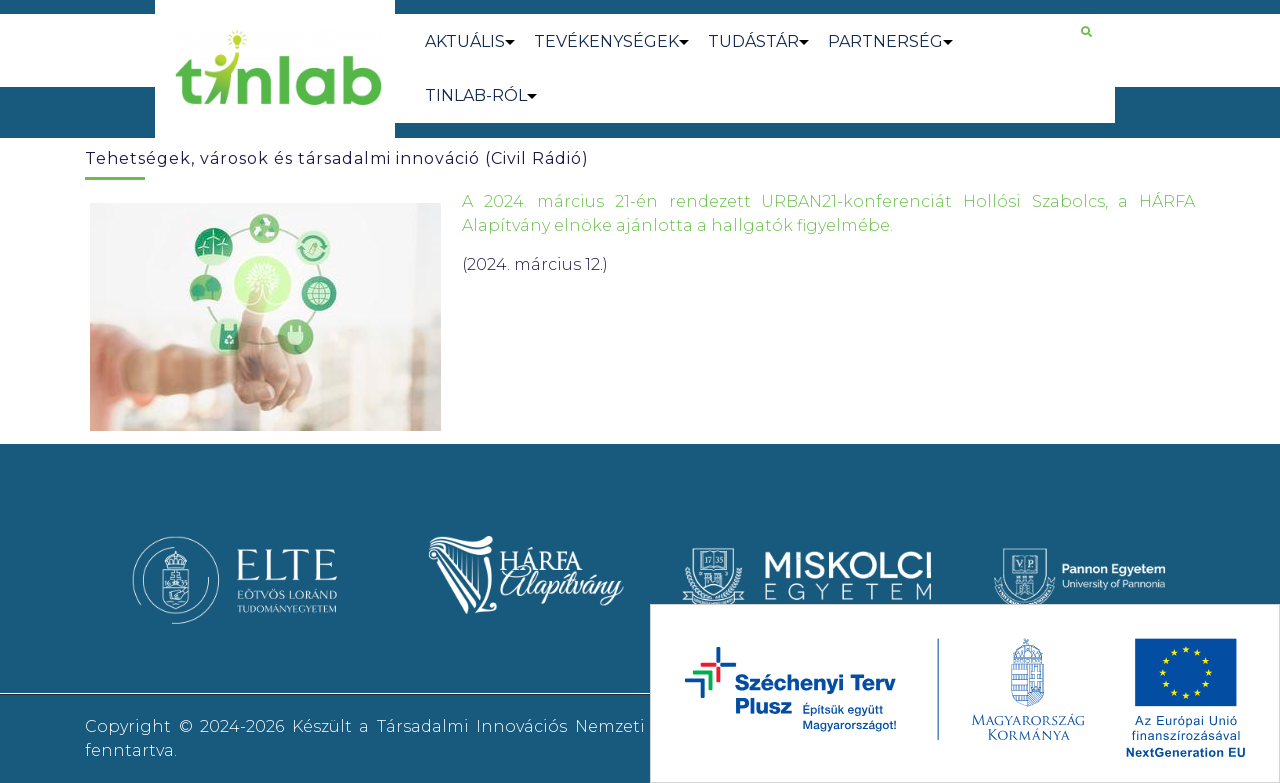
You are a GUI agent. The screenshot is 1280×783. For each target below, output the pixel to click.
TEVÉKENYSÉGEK (606, 41)
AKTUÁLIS (465, 41)
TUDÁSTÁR (753, 41)
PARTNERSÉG (885, 41)
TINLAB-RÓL (476, 95)
